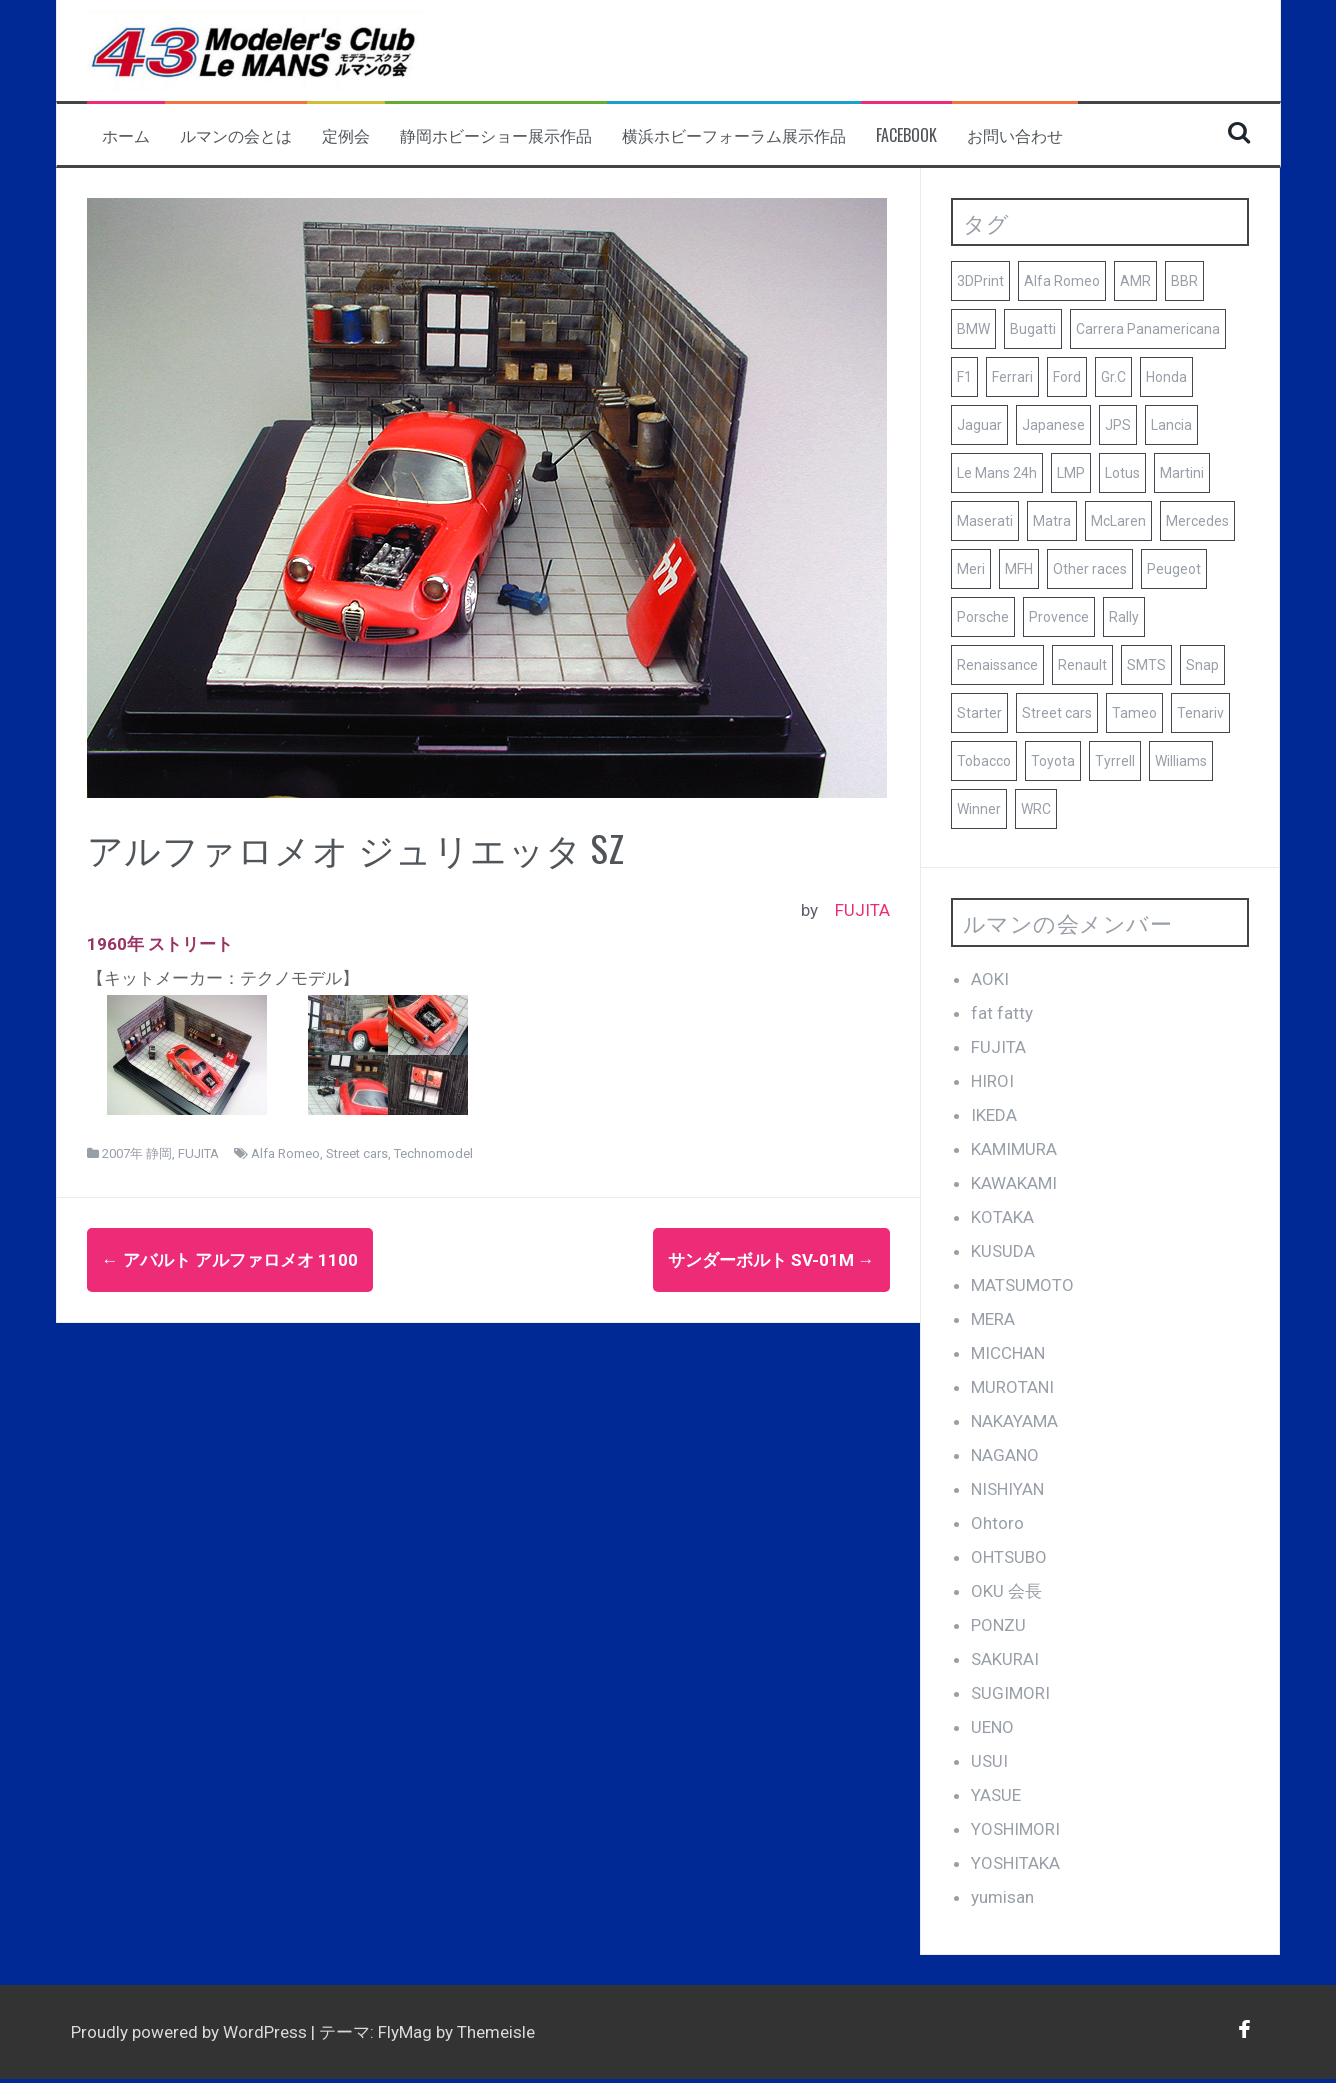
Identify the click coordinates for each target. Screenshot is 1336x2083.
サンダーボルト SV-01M (771, 1260)
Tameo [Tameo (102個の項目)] (1134, 713)
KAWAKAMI (1014, 1183)
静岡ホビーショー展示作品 (496, 135)
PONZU (998, 1625)
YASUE (996, 1795)
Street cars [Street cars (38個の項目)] (1057, 713)
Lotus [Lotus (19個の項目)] (1122, 473)
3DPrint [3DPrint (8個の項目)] (980, 281)
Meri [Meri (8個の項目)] (971, 569)
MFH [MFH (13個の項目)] (1019, 569)
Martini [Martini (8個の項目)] (1182, 473)
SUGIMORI (1010, 1693)
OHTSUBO (1009, 1557)
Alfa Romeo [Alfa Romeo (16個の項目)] (1062, 281)
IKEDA (994, 1115)
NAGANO (1005, 1455)
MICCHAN (1008, 1353)
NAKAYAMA (1014, 1421)
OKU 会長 (1006, 1591)
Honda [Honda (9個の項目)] (1166, 377)
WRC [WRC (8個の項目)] (1036, 809)
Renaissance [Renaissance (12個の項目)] (997, 665)
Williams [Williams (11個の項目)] (1181, 761)
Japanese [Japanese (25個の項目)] (1053, 425)
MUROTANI (1012, 1387)
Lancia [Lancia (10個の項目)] (1171, 425)
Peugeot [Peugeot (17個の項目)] (1174, 569)
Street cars (357, 1153)
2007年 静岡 (137, 1153)
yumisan (1002, 1897)
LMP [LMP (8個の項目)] (1071, 473)
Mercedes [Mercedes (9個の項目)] (1197, 521)
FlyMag (405, 2032)
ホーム (126, 135)
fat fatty (1002, 1013)
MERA (993, 1319)
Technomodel (433, 1153)
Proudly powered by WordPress (191, 2032)
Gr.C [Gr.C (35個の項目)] (1113, 377)
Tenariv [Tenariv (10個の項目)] (1200, 713)
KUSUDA (1003, 1251)
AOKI (990, 979)
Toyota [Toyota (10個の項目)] (1053, 761)
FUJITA (862, 910)
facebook (906, 135)
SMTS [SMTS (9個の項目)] (1146, 665)
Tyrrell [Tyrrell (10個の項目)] (1115, 761)
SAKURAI (1005, 1659)
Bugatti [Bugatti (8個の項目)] (1033, 329)
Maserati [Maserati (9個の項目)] (985, 521)
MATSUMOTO (1022, 1285)
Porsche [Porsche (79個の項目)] (983, 617)
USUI (989, 1761)
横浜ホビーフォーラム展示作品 (734, 135)
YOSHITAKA (1015, 1863)
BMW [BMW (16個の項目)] (973, 329)
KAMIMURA (1014, 1149)
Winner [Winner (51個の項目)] (979, 809)
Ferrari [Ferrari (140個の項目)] (1012, 377)
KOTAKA (1002, 1217)
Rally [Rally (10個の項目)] (1124, 617)
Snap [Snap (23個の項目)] (1202, 665)
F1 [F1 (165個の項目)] (964, 377)
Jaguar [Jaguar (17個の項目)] (979, 425)
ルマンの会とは (236, 135)
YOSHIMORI (1015, 1829)
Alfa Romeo (285, 1153)
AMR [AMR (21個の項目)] (1135, 281)
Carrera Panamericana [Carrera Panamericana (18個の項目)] (1148, 329)
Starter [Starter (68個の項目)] (979, 713)
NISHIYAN (1007, 1489)
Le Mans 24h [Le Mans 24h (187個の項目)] (997, 473)
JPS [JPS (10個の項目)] (1118, 425)
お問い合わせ (1015, 135)
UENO (992, 1727)
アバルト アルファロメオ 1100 (230, 1260)
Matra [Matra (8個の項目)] (1052, 521)
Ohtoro (997, 1523)
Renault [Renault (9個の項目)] (1082, 665)
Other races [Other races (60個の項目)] (1090, 569)
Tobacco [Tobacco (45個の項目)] (984, 761)
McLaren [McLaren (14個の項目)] (1118, 521)
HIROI (992, 1081)
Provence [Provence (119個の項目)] (1059, 617)
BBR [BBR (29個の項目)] (1184, 281)
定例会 (346, 135)
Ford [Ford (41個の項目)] (1067, 377)
